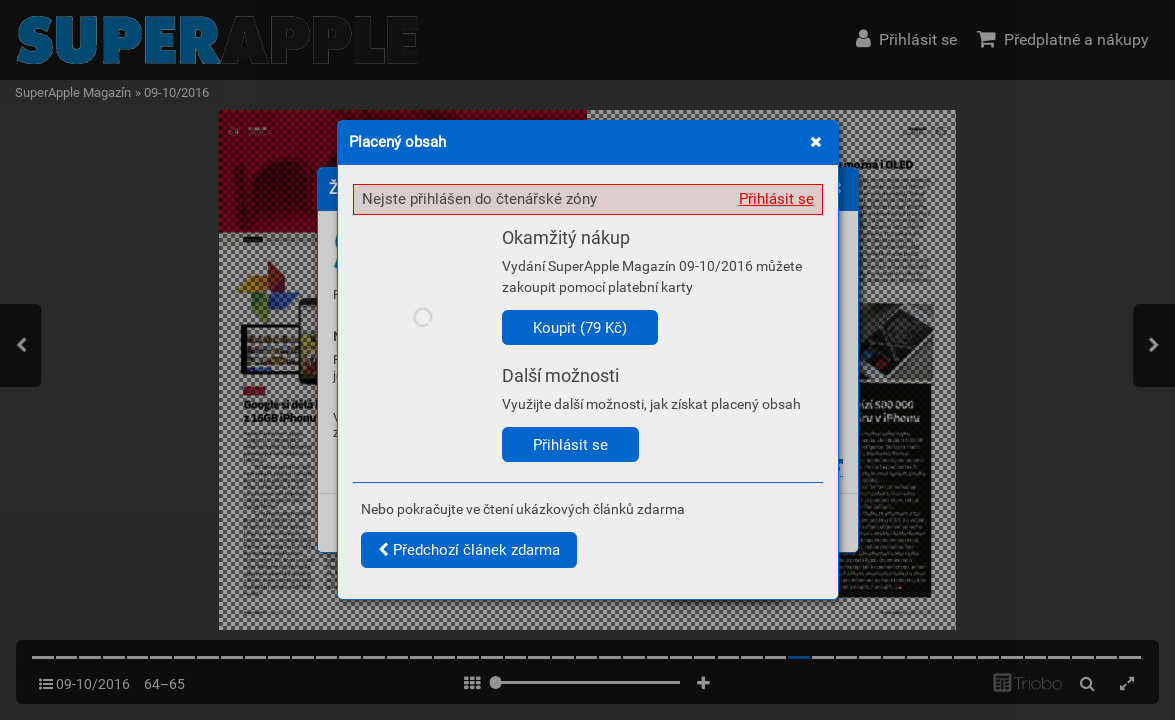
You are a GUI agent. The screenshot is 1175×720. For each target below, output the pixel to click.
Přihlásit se (776, 199)
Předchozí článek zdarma (469, 550)
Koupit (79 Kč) (580, 328)
